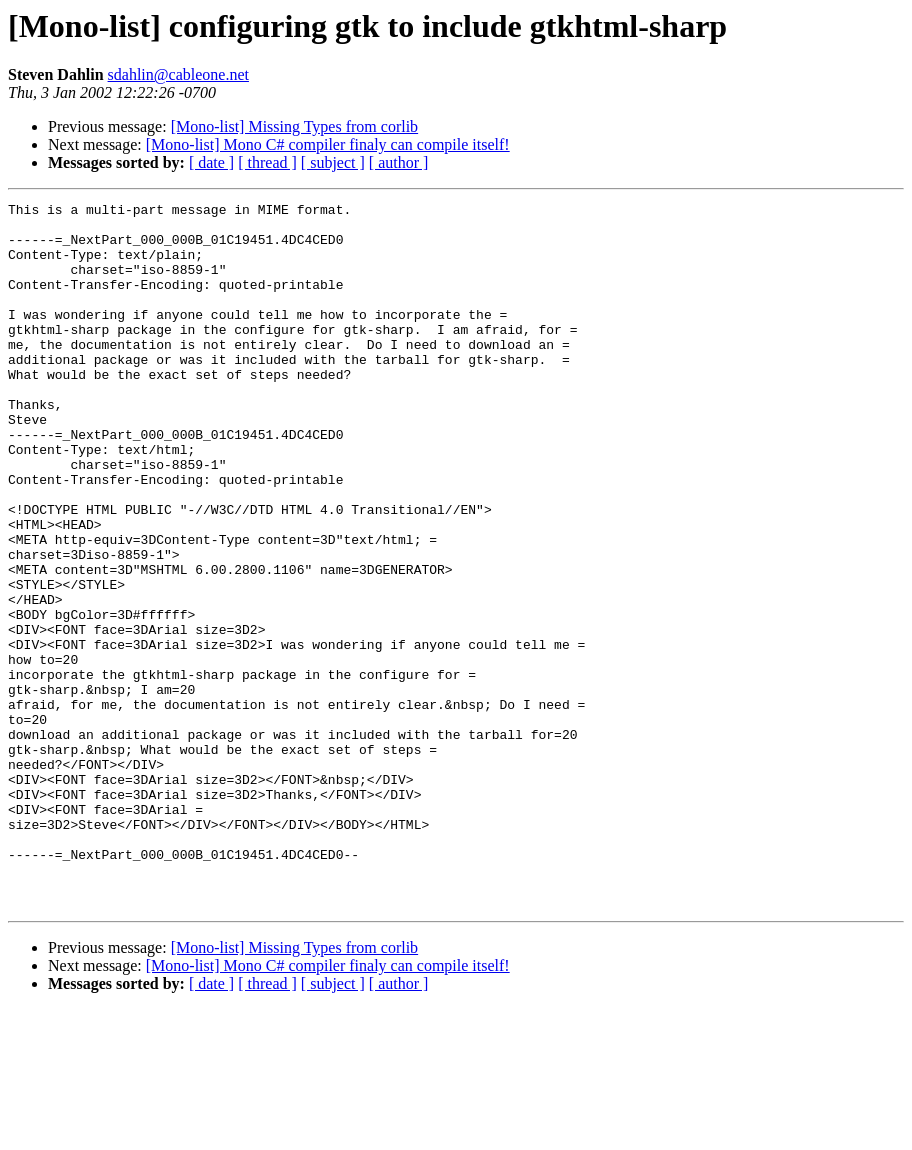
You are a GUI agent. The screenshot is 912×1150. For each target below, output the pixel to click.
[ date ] (211, 162)
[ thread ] (267, 162)
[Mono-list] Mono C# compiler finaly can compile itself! (328, 144)
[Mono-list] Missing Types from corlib (294, 126)
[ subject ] (333, 162)
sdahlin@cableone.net (178, 74)
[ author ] (399, 162)
